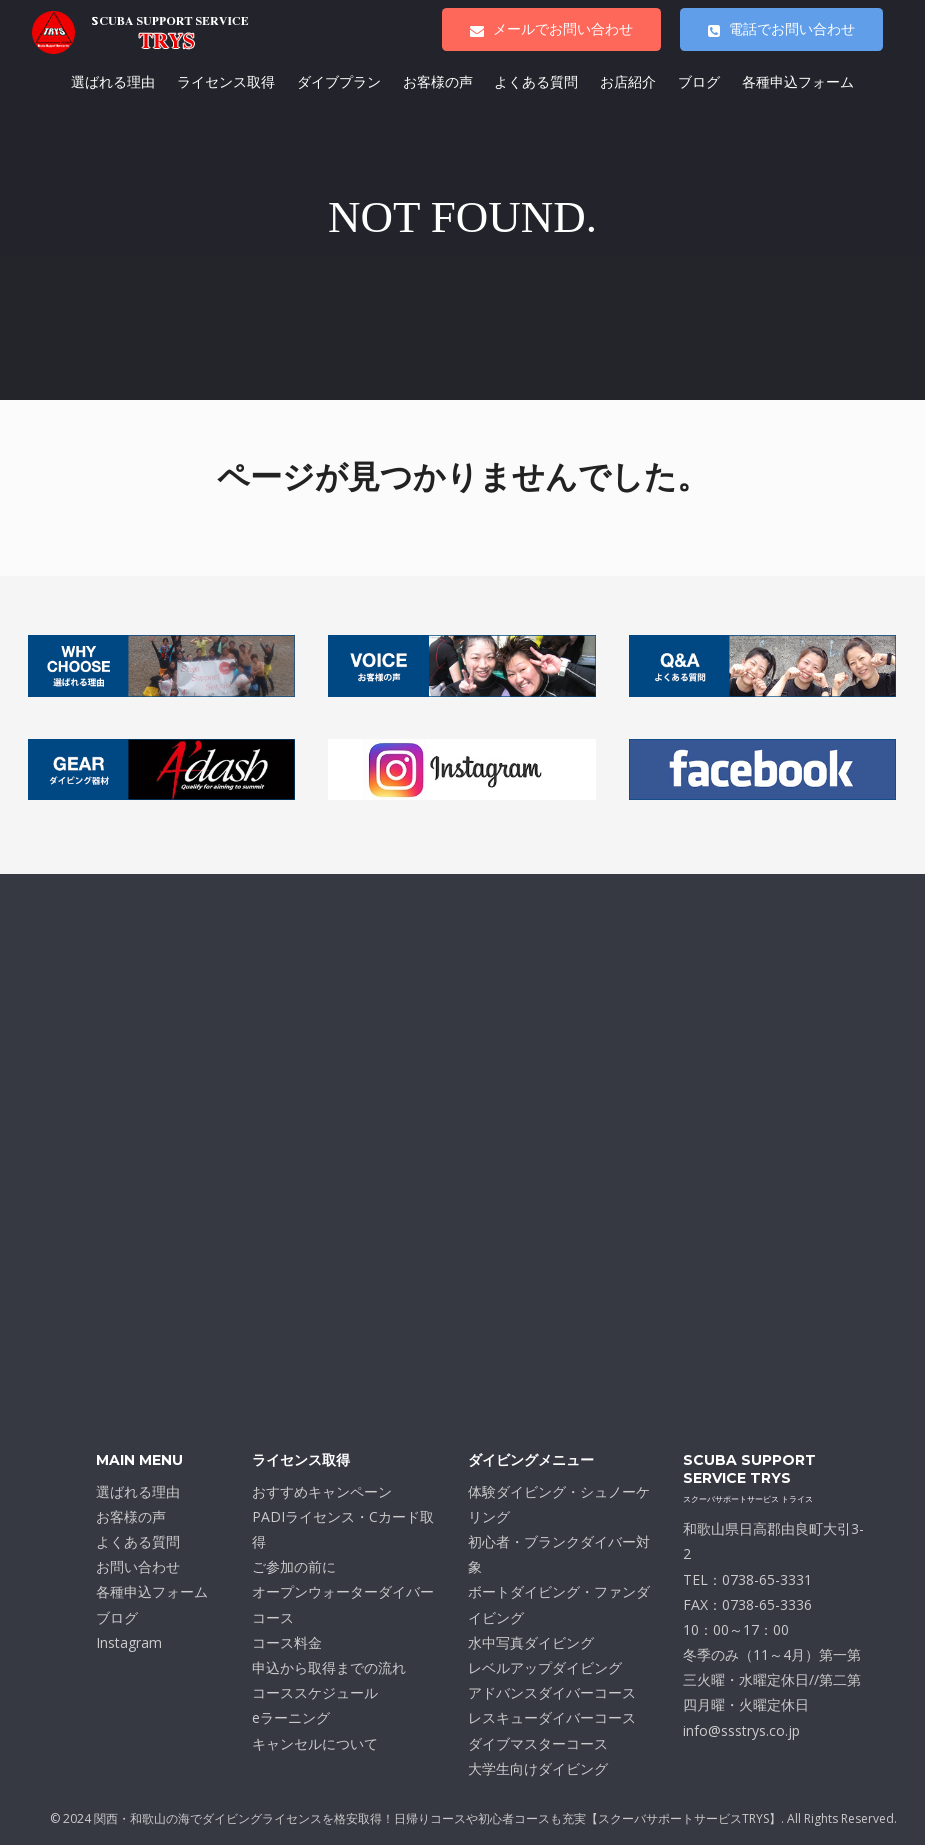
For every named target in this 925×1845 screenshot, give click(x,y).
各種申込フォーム (798, 82)
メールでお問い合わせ (551, 29)
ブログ (699, 82)
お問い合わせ (138, 1566)
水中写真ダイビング (531, 1642)
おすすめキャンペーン (322, 1491)
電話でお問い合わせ (781, 29)
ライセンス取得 (226, 82)
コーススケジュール (315, 1692)
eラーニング (291, 1717)
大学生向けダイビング (538, 1768)
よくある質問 (536, 82)
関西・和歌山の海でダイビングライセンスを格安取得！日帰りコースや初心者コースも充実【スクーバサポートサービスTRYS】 (437, 1818)
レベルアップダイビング (545, 1667)
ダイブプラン (339, 82)
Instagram (129, 1642)
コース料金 (287, 1642)
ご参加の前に (294, 1566)
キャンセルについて (315, 1743)
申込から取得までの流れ (329, 1667)
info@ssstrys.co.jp (741, 1730)
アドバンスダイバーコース (552, 1692)
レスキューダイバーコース (552, 1717)
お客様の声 (438, 82)
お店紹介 (628, 82)
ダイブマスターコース (538, 1743)
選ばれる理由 (113, 82)
